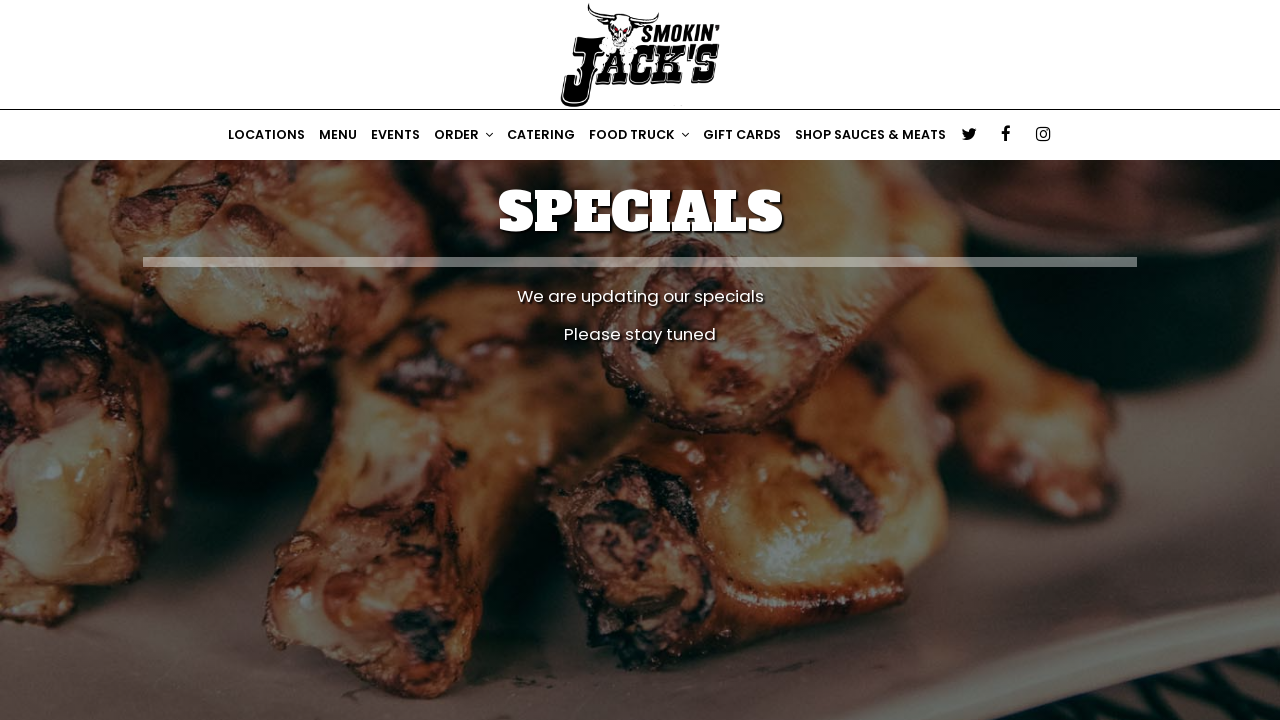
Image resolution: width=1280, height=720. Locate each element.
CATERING (541, 134)
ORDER (463, 134)
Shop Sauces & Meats (870, 134)
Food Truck (639, 134)
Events (395, 134)
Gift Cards (742, 134)
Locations (266, 134)
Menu (338, 134)
